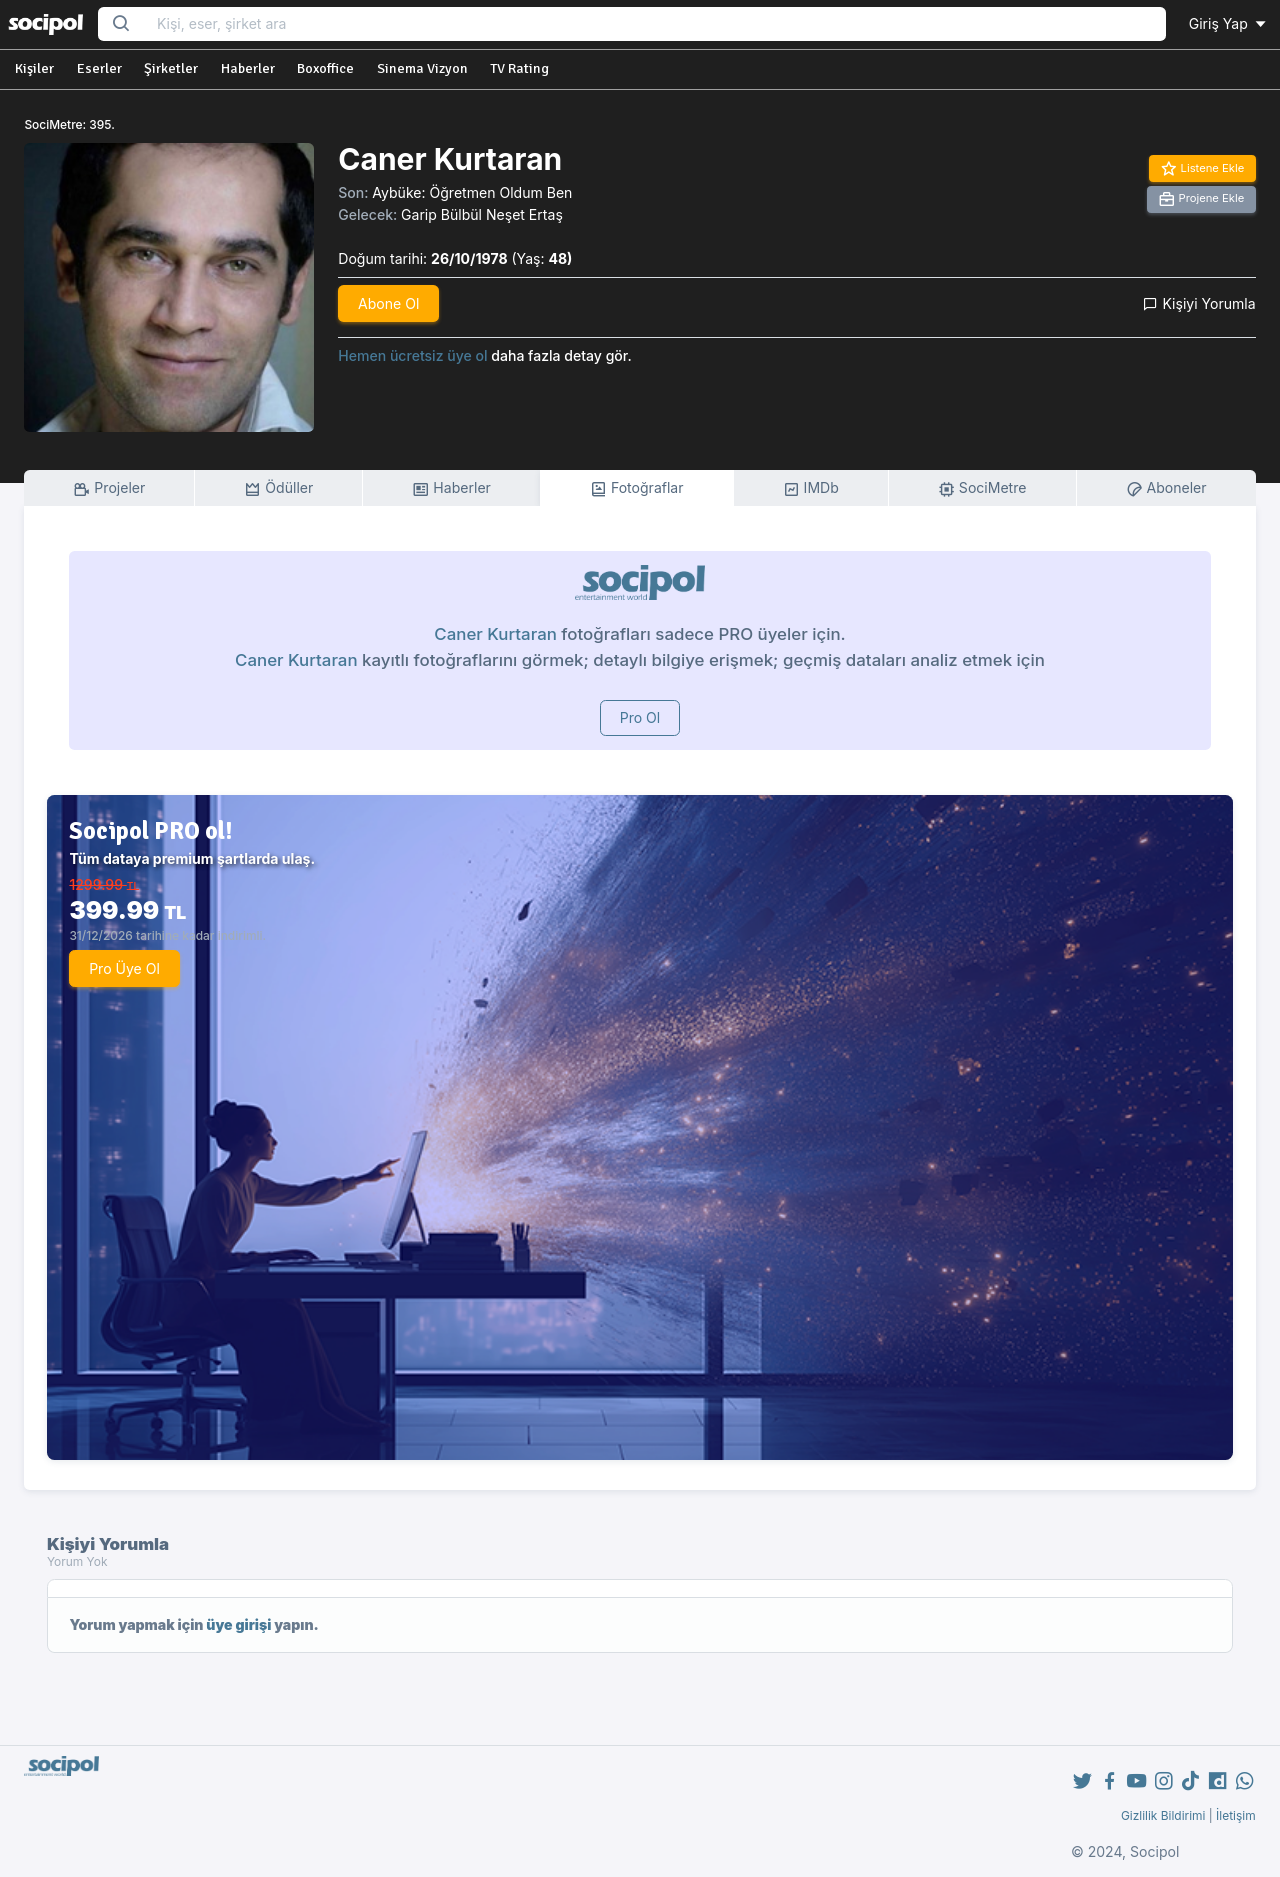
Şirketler (171, 68)
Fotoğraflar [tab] (637, 488)
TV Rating (519, 68)
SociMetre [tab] (982, 488)
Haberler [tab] (451, 488)
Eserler (99, 68)
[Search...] (655, 24)
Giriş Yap (1229, 23)
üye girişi (238, 1624)
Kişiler (34, 68)
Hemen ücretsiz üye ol (412, 355)
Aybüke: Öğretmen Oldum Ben (472, 192)
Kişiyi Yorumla (1199, 303)
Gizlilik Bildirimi (1163, 1815)
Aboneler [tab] (1166, 488)
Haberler (248, 68)
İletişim (1236, 1815)
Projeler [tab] (109, 488)
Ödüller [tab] (278, 488)
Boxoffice (325, 68)
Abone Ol (388, 303)
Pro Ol (640, 717)
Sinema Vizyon (422, 68)
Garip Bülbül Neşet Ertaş (482, 214)
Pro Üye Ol (124, 968)
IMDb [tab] (811, 488)
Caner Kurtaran (495, 634)
